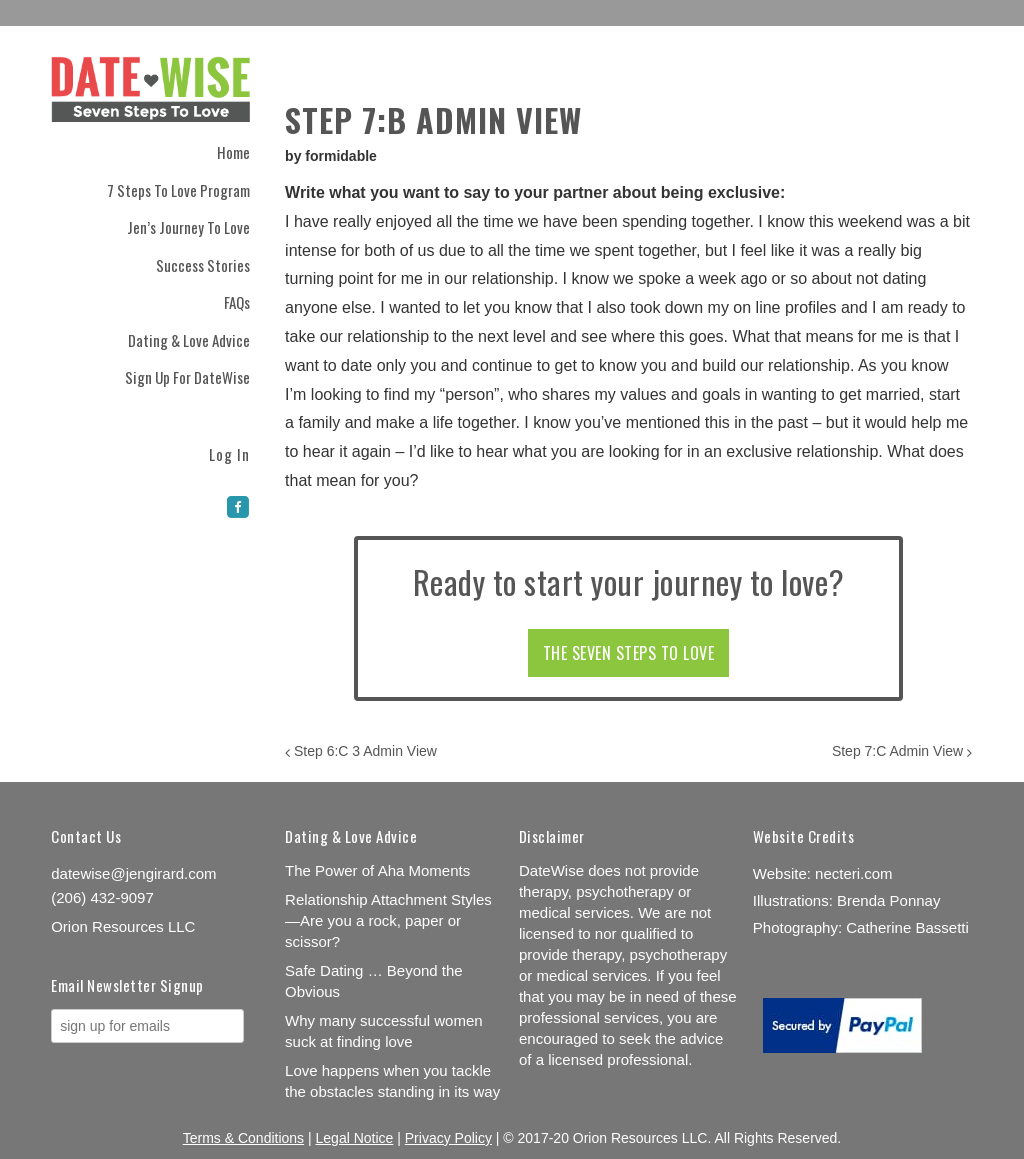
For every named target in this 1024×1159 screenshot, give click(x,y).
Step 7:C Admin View (902, 751)
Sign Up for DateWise (187, 377)
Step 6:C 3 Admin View (361, 751)
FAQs (237, 302)
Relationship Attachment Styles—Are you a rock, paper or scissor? (388, 920)
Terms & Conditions (243, 1138)
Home (233, 152)
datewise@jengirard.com (133, 873)
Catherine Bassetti (907, 927)
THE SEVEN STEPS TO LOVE (629, 653)
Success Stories (203, 265)
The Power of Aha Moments (377, 870)
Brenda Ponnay (888, 900)
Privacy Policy (448, 1138)
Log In (229, 452)
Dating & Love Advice (189, 340)
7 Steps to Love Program (178, 190)
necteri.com (854, 873)
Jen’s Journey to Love (188, 227)
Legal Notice (355, 1138)
